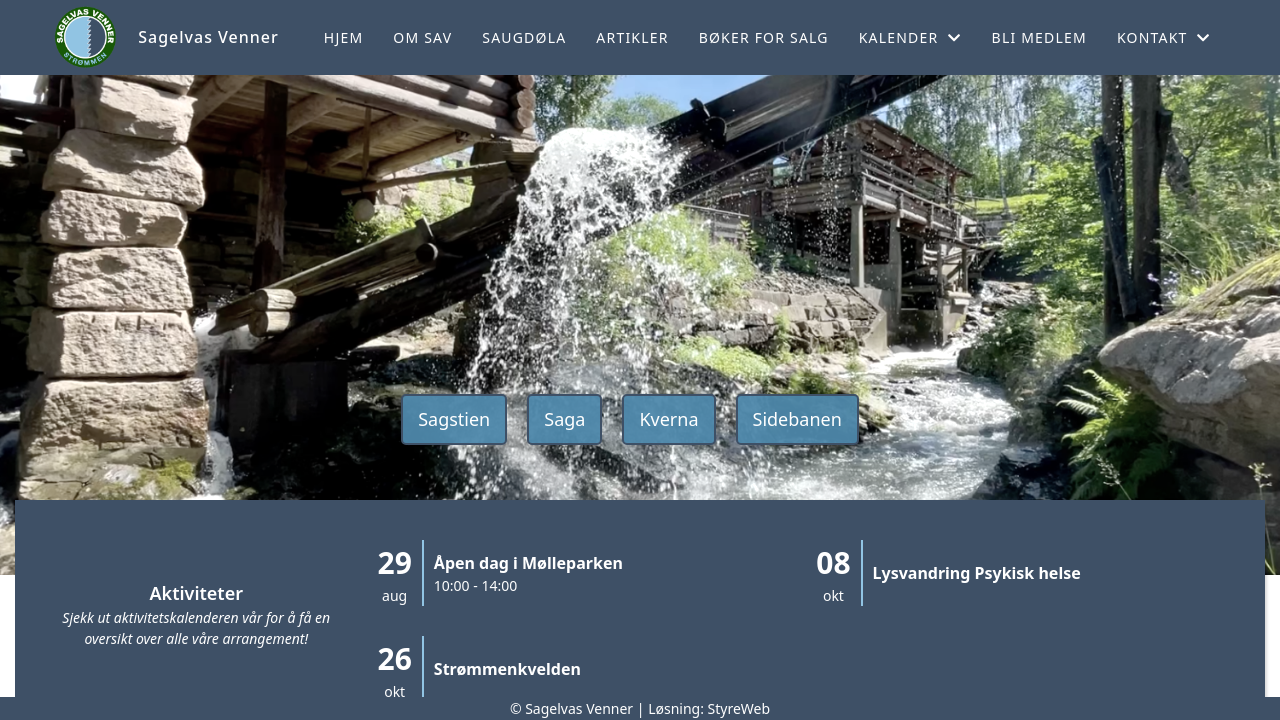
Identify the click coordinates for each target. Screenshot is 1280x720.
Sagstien (454, 419)
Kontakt (1164, 37)
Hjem (343, 37)
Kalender (910, 37)
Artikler (632, 37)
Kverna (668, 419)
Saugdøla (524, 37)
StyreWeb (739, 708)
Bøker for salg (764, 37)
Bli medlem (1039, 37)
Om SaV (422, 37)
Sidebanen (797, 419)
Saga (564, 419)
